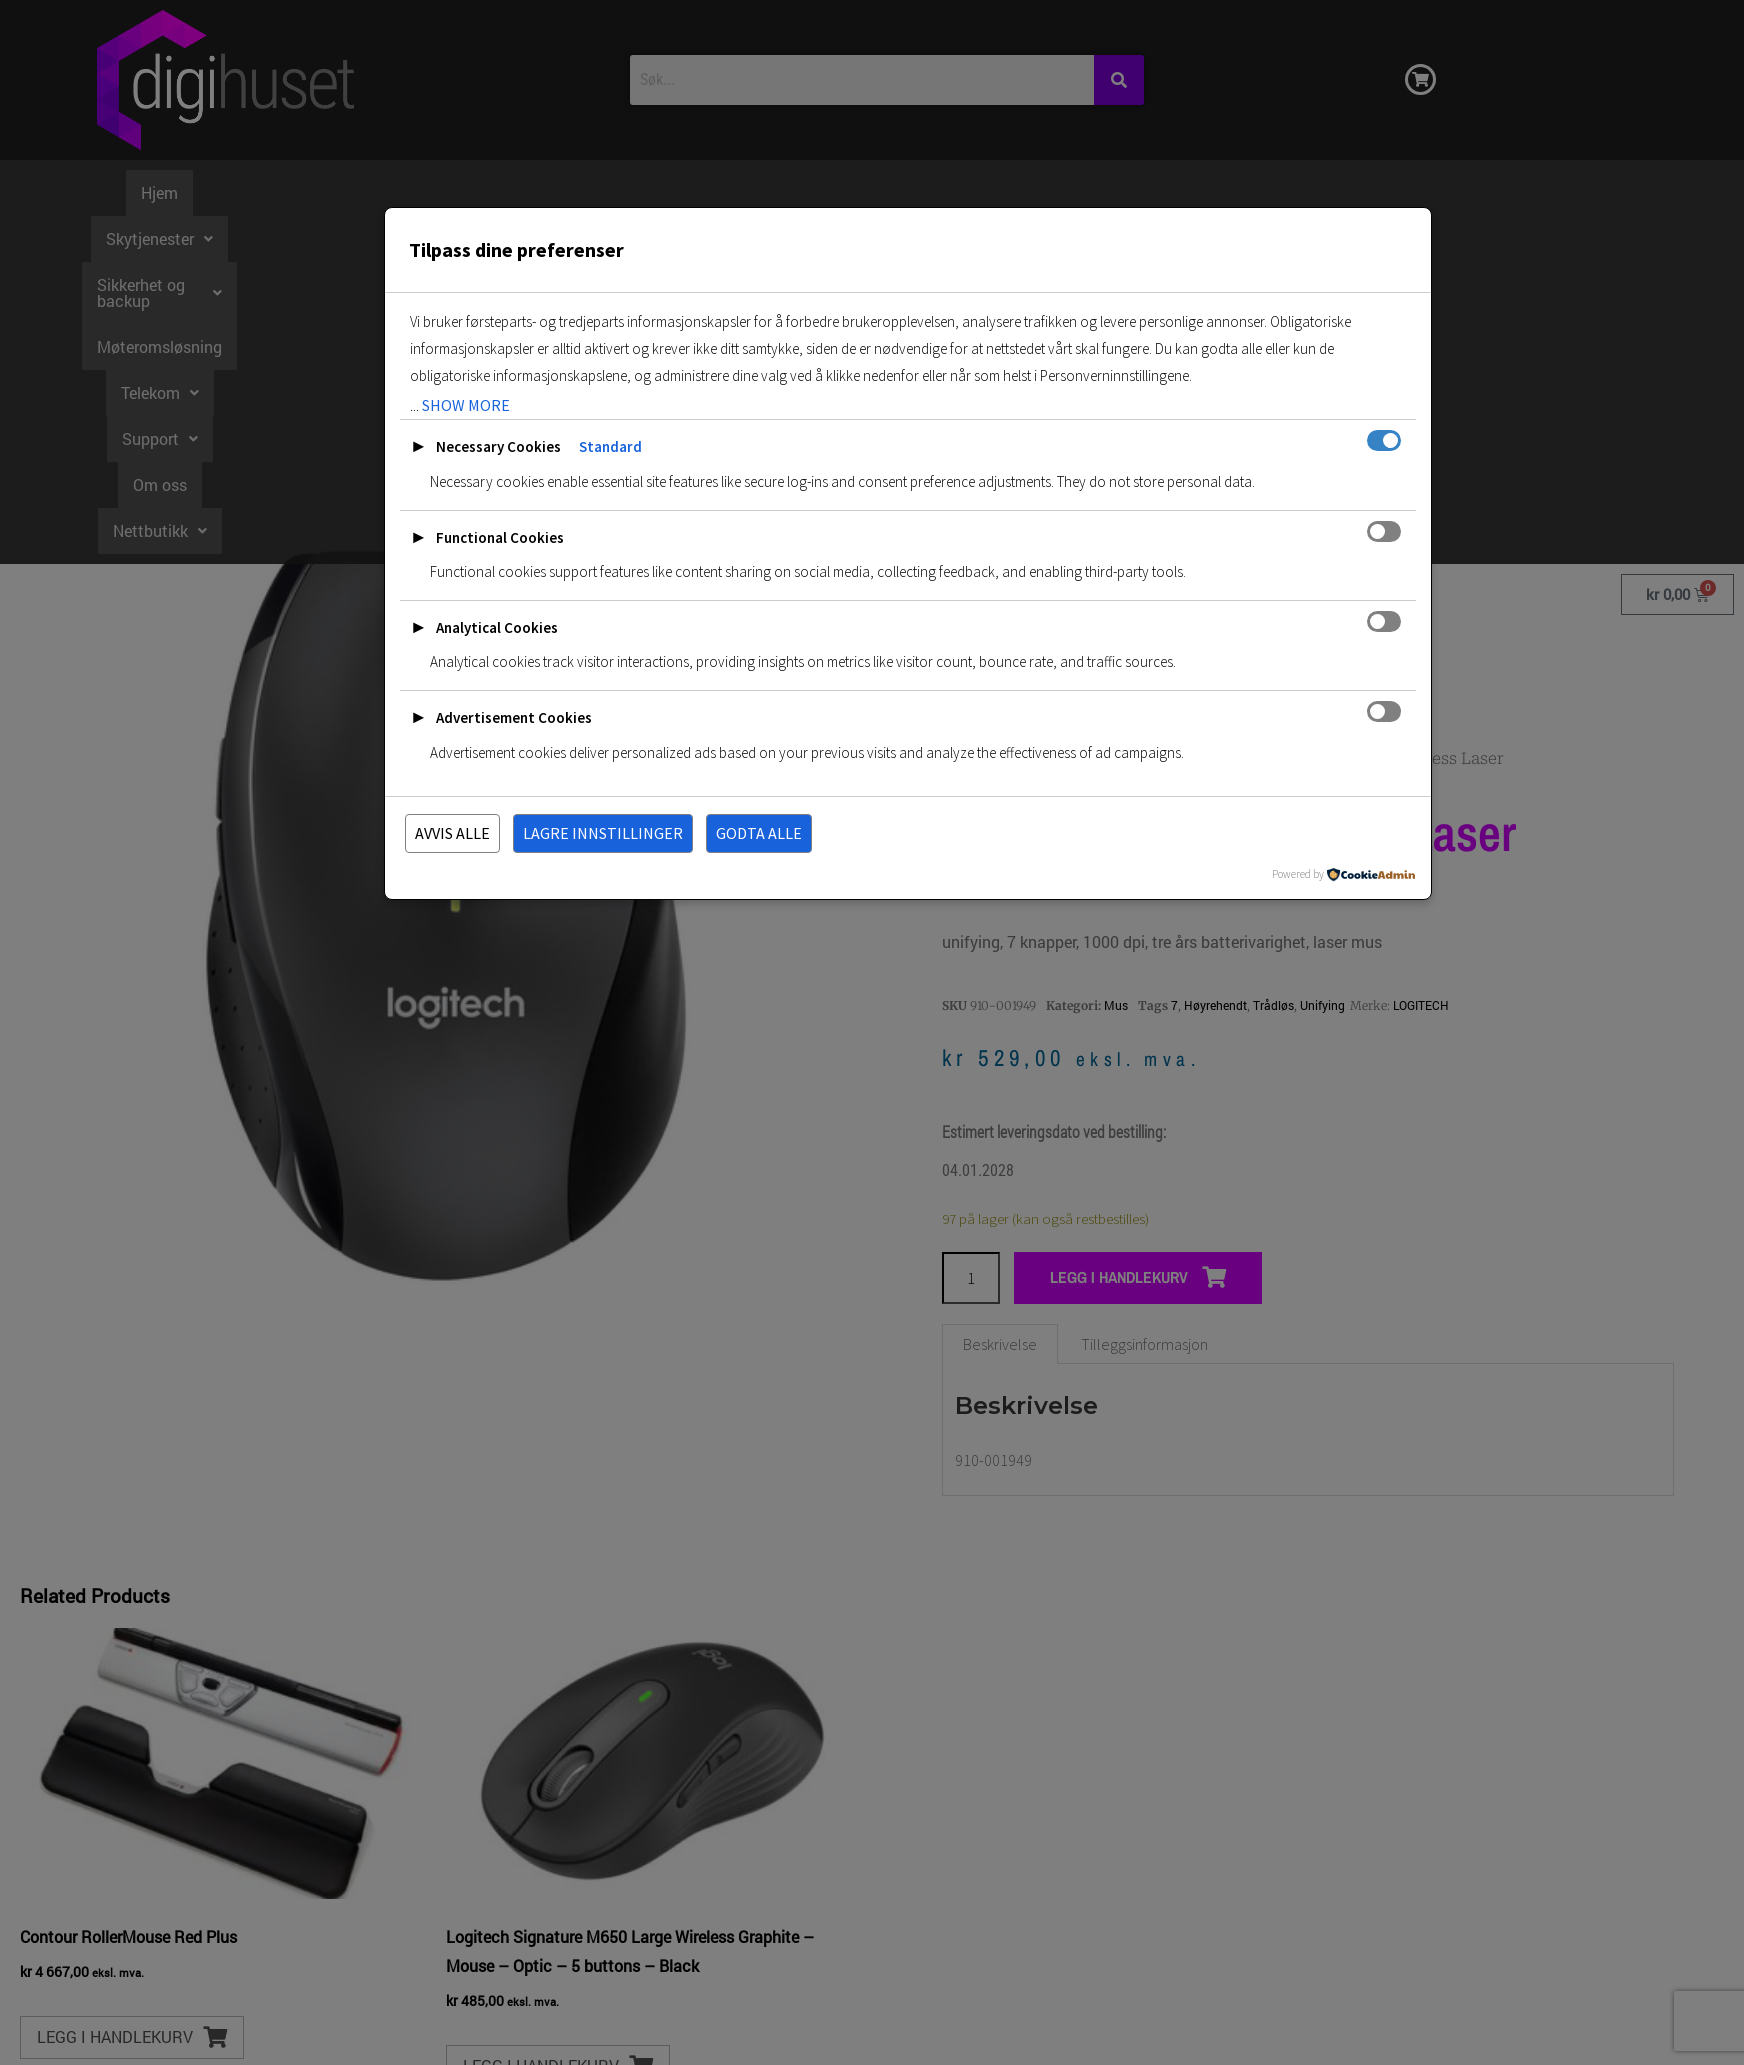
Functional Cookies (500, 537)
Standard (610, 446)
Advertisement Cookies (514, 717)
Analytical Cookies (497, 627)
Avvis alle (452, 833)
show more (466, 405)
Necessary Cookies (498, 446)
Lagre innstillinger (603, 833)
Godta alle (759, 833)
